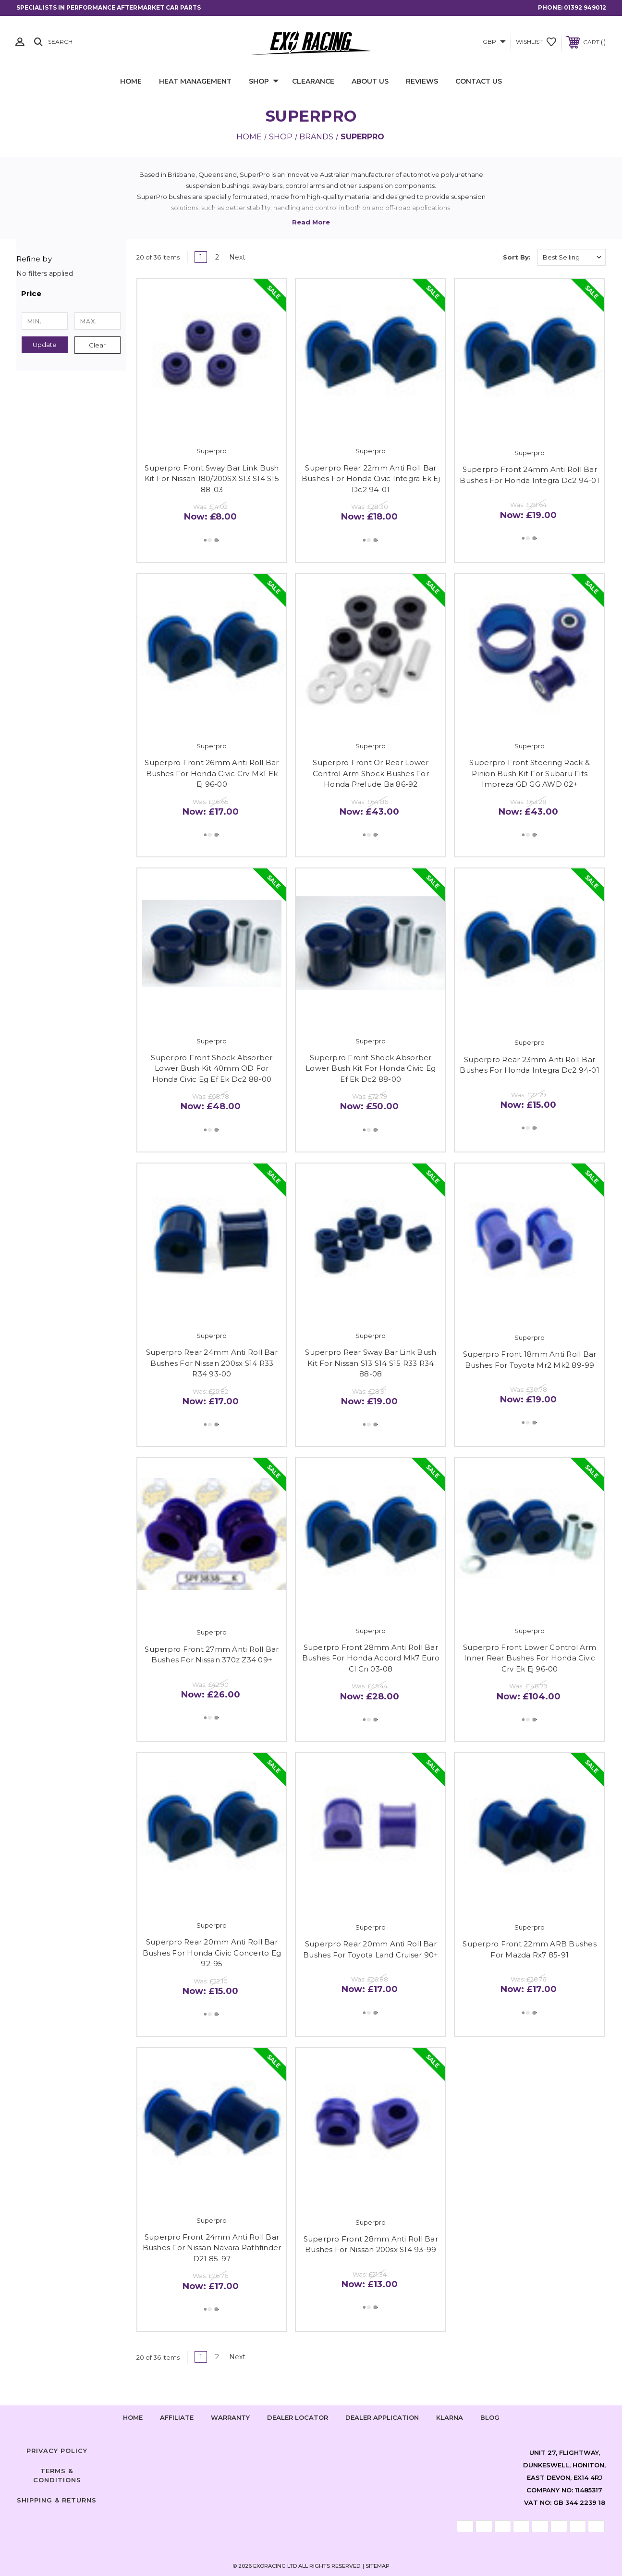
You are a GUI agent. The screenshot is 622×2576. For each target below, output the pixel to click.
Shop (264, 82)
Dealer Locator (297, 2417)
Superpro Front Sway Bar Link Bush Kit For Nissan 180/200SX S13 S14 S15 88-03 (212, 478)
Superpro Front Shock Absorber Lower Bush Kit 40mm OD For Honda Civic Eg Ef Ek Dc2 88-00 (211, 1068)
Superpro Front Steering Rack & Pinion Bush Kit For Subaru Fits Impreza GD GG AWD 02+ (529, 773)
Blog (490, 2417)
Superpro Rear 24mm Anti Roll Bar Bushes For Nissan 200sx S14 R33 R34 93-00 (212, 1363)
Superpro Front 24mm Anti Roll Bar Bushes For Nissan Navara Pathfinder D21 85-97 (212, 2247)
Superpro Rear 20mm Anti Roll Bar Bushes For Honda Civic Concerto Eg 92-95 (212, 1952)
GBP (494, 41)
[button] (71, 293)
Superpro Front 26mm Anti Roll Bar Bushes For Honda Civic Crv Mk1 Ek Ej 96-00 (212, 773)
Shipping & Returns (57, 2500)
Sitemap (378, 2566)
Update (45, 344)
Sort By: (517, 257)
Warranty (230, 2417)
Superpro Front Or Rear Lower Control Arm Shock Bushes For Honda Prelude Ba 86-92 (371, 773)
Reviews (422, 81)
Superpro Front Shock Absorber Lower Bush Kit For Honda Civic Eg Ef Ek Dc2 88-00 (370, 1068)
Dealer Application (382, 2417)
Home (131, 81)
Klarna (449, 2417)
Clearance (313, 81)
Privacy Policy (56, 2450)
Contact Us (478, 81)
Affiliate (177, 2417)
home (133, 2417)
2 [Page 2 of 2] (217, 257)
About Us (370, 81)
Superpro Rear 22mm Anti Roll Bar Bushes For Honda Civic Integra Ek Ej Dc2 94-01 (371, 478)
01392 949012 (585, 7)
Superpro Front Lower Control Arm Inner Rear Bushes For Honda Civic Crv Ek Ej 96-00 (529, 1658)
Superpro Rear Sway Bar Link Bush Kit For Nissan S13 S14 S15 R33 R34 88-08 (370, 1363)
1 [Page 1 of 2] (200, 257)
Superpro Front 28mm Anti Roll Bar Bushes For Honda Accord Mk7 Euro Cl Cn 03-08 (370, 1658)
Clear (97, 345)
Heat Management (195, 81)
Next (240, 257)
